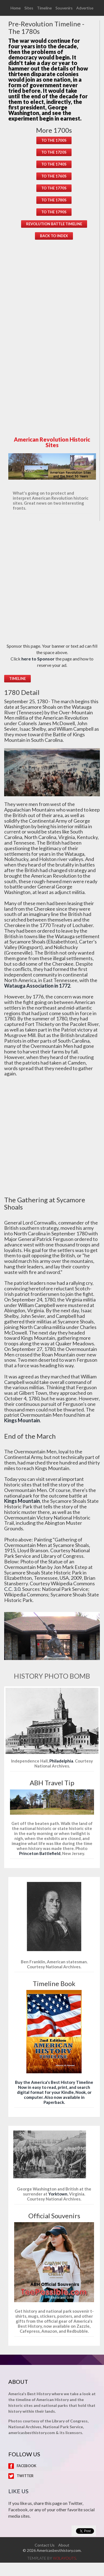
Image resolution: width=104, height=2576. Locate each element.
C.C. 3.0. (12, 1589)
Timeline (44, 8)
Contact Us (45, 2545)
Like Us (18, 2491)
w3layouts (64, 2558)
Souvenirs (64, 8)
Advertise (84, 8)
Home (16, 8)
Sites (28, 8)
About (63, 2545)
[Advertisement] (54, 334)
